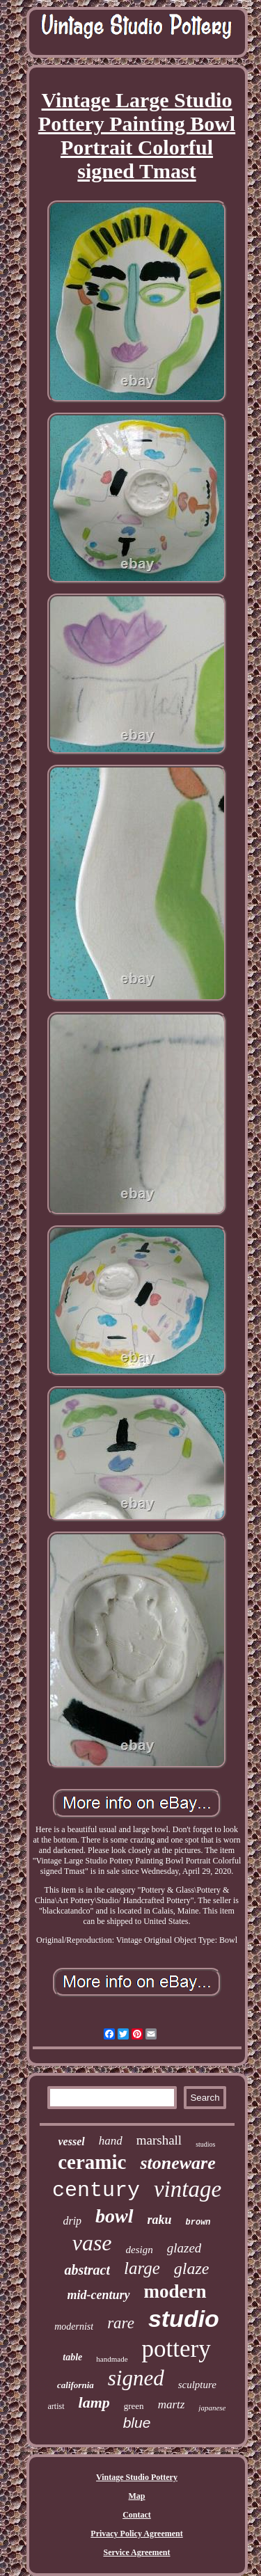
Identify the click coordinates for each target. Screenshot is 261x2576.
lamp (94, 2402)
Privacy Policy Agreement (136, 2533)
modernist (73, 2326)
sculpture (197, 2384)
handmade (111, 2359)
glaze (191, 2268)
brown (198, 2222)
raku (160, 2220)
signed (136, 2378)
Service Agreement (136, 2552)
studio (183, 2318)
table (72, 2357)
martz (171, 2404)
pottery (176, 2348)
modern (175, 2291)
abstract (87, 2269)
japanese (212, 2407)
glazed (184, 2248)
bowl (114, 2216)
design (139, 2249)
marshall (159, 2140)
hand (110, 2140)
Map (137, 2496)
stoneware (177, 2163)
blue (137, 2423)
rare (120, 2323)
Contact (136, 2515)
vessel (71, 2141)
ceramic (92, 2162)
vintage (187, 2189)
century (96, 2190)
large (142, 2268)
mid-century (99, 2295)
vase (92, 2242)
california (75, 2385)
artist (56, 2406)
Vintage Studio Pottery (136, 2477)
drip (72, 2221)
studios (205, 2144)
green (134, 2406)
